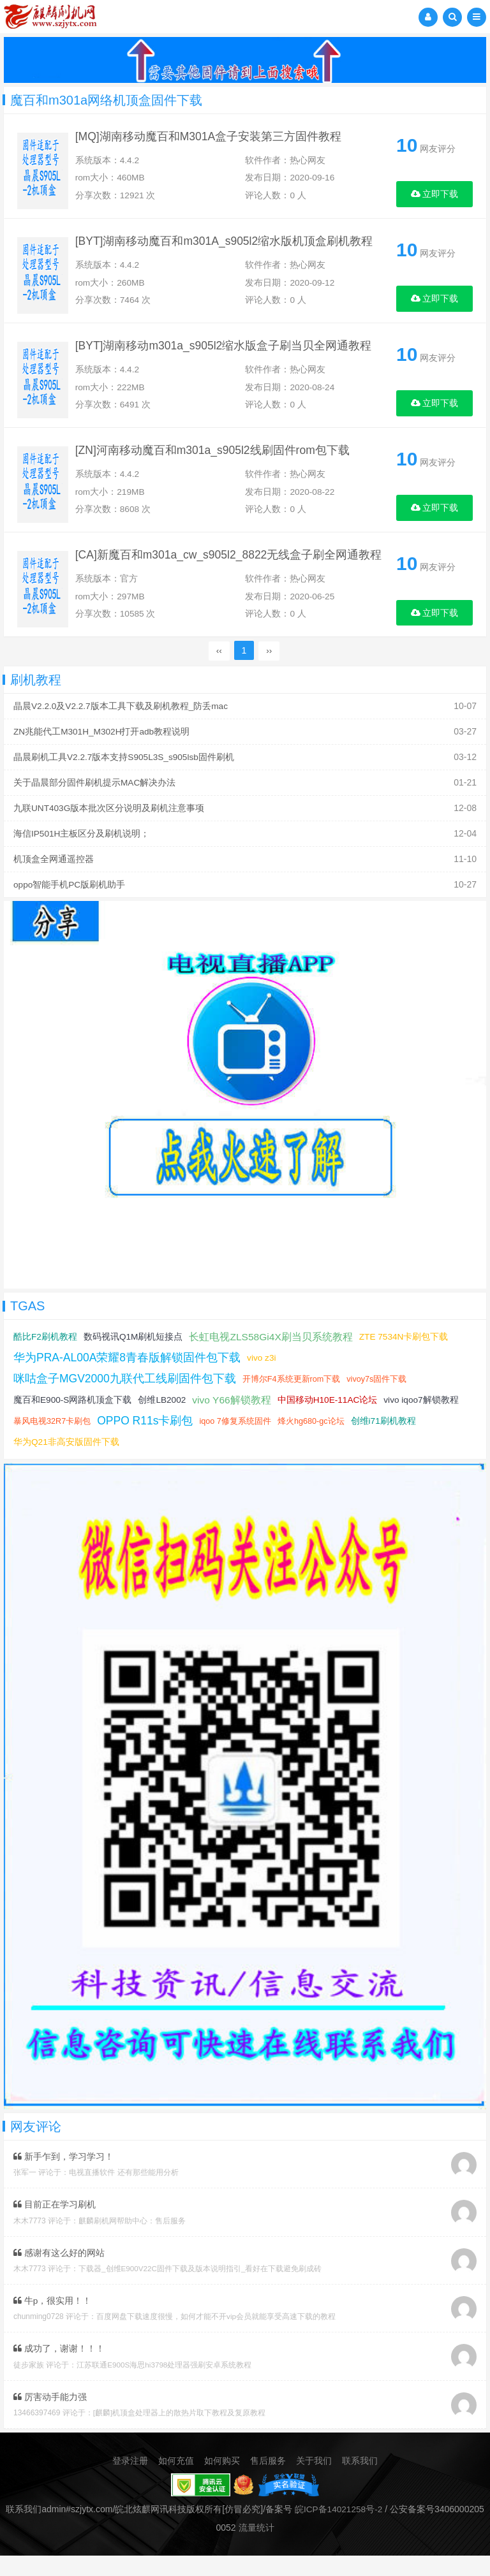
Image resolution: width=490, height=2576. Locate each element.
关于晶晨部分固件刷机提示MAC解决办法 (94, 808)
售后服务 (268, 2482)
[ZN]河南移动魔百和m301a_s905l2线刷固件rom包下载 (220, 470)
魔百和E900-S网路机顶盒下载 (73, 1422)
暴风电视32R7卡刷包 (52, 1444)
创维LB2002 (163, 1422)
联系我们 (360, 2482)
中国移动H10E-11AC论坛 (331, 1422)
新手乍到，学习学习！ (63, 2179)
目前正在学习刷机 (54, 2226)
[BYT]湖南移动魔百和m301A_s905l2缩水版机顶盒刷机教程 (231, 249)
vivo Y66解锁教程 (234, 1422)
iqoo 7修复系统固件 (238, 1444)
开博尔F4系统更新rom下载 (293, 1402)
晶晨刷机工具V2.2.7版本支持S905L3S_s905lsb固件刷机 (125, 784)
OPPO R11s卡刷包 (146, 1443)
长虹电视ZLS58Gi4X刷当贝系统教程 (272, 1359)
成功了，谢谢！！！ (59, 2370)
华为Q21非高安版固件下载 (66, 1465)
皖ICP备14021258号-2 (338, 2530)
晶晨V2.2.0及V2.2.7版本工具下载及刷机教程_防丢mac (121, 734)
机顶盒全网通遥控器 (53, 883)
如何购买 (222, 2482)
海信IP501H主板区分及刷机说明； (82, 858)
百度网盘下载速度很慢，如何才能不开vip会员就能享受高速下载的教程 (216, 2338)
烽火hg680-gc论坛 (314, 1444)
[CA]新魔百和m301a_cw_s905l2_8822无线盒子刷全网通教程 (236, 580)
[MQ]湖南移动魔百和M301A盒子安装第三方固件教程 (215, 139)
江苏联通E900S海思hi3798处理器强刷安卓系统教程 (165, 2386)
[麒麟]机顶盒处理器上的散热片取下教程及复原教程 (179, 2433)
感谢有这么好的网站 (59, 2274)
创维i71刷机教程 (387, 1443)
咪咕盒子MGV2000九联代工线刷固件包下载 (125, 1401)
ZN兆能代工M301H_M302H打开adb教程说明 (102, 759)
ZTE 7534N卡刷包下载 (406, 1359)
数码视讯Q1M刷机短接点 (133, 1359)
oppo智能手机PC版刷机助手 (69, 908)
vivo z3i (264, 1380)
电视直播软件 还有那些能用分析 (123, 2194)
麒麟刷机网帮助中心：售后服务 (132, 2242)
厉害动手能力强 (50, 2418)
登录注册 (130, 2482)
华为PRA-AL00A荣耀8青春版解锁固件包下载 (127, 1380)
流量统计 (256, 2548)
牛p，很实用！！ (52, 2322)
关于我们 (314, 2482)
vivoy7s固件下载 (379, 1402)
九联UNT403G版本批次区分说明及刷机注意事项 (109, 833)
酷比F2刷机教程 (45, 1359)
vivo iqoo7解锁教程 (426, 1422)
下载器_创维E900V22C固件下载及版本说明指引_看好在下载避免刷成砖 (200, 2290)
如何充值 (176, 2482)
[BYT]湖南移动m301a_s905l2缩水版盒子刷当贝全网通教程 (230, 359)
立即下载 (435, 194)
